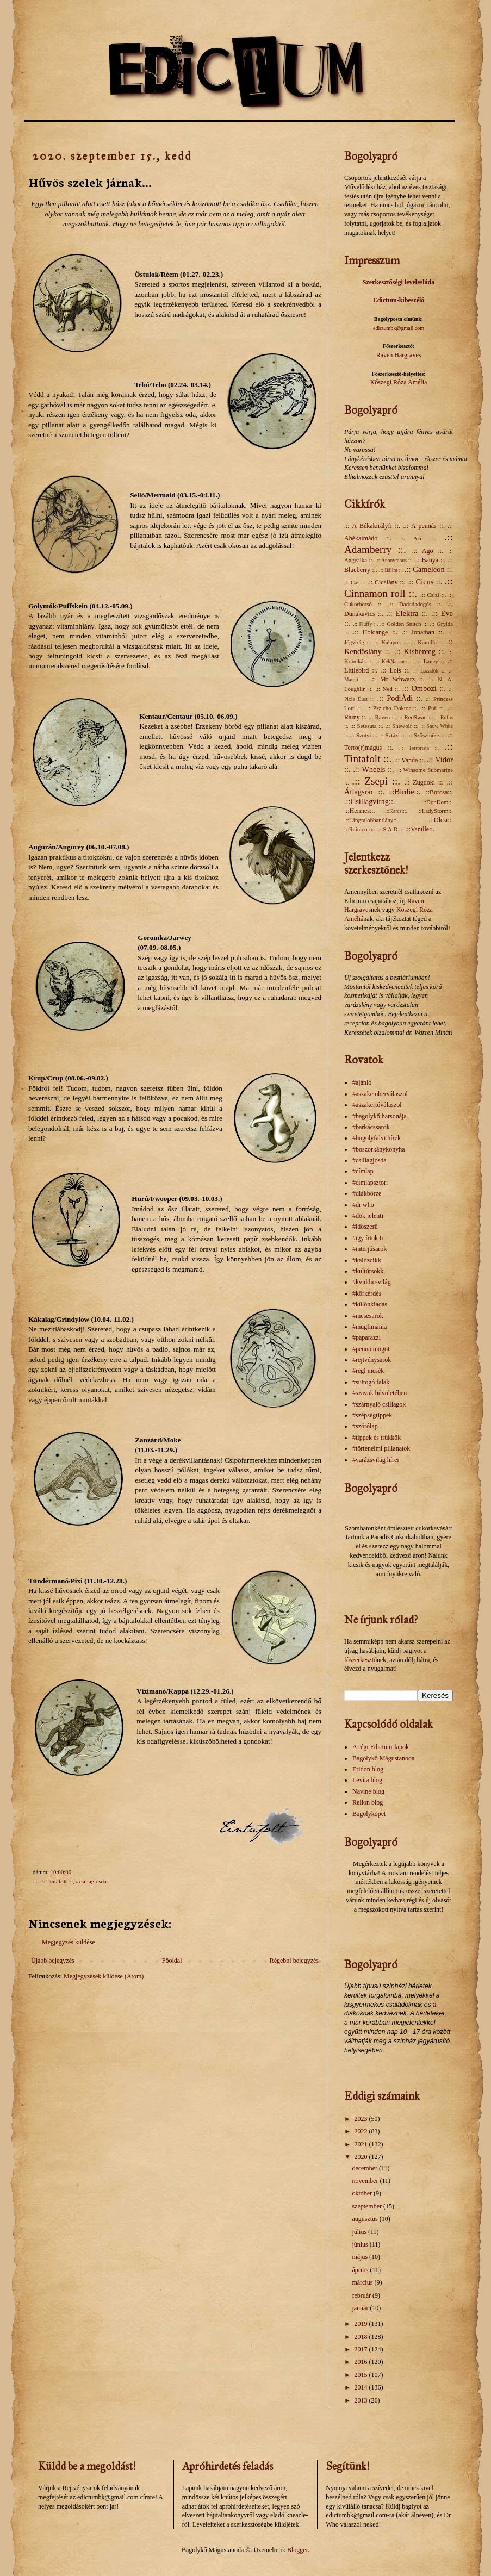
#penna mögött (371, 1349)
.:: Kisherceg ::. (419, 651)
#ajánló (361, 1082)
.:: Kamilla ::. (427, 642)
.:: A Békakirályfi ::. (372, 526)
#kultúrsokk (367, 1271)
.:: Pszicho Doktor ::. (391, 708)
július (360, 2232)
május (360, 2257)
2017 (362, 2349)
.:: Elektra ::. (407, 613)
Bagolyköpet (369, 1814)
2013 (362, 2400)
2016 (362, 2362)
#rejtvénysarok (371, 1360)
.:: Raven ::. (382, 717)
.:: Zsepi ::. (376, 781)
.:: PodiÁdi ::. (399, 698)
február (362, 2295)
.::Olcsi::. (440, 820)
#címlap (363, 1171)
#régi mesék (368, 1370)
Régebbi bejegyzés (294, 1960)
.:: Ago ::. (428, 551)
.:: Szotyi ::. (363, 735)
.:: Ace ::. (418, 538)
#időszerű (365, 1226)
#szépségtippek (372, 1415)
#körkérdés (366, 1293)
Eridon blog (367, 1769)
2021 (362, 2144)
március (363, 2282)
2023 (362, 2119)
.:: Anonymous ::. (394, 560)
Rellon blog (367, 1802)
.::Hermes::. (359, 810)
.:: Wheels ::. (373, 769)
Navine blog (368, 1791)
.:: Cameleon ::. (429, 569)
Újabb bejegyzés (52, 1960)
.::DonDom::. (437, 802)
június (360, 2244)
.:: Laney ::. (431, 661)
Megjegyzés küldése (68, 1942)
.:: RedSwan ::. (415, 717)
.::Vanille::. (420, 829)
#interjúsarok (369, 1249)
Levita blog (367, 1780)
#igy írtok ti (367, 1238)
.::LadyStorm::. (435, 810)
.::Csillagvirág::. (369, 801)
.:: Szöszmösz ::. (426, 735)
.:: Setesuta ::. (366, 726)
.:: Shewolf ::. (402, 726)
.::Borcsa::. (438, 792)
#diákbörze (366, 1193)
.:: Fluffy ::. (365, 624)
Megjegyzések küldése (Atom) (104, 1976)
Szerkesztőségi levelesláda (398, 282)
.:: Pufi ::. (432, 708)
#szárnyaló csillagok (379, 1404)
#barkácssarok (371, 1127)
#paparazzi (366, 1337)
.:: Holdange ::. (375, 632)
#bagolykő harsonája (379, 1116)
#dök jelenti (367, 1215)
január (361, 2308)
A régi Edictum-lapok (380, 1747)
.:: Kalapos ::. (391, 642)
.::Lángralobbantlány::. (371, 820)
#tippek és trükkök (376, 1437)
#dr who (363, 1205)
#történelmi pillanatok (381, 1448)
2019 (362, 2324)
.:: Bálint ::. (391, 570)
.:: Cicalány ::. (386, 582)
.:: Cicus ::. (425, 581)
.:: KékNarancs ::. (394, 661)
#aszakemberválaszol (380, 1094)
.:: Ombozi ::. (423, 688)
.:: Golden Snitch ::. (404, 623)
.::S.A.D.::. (391, 829)
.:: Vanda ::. (409, 760)
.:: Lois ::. (395, 670)
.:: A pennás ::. (424, 526)
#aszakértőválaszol (377, 1105)
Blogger (297, 2550)
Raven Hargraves (398, 355)
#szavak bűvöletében (379, 1393)
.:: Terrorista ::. (419, 748)
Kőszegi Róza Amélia (398, 382)
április (361, 2270)
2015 (362, 2375)
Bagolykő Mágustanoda (383, 1758)
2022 (362, 2131)
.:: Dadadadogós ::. (415, 604)
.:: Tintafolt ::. (56, 1881)
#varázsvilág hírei (375, 1460)
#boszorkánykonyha (378, 1149)
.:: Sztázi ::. (392, 735)
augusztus (365, 2219)
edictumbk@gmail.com (398, 328)
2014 (362, 2387)
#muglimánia (369, 1326)
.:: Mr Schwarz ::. (397, 679)
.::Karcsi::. (396, 811)
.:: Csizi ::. (433, 595)
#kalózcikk (366, 1260)
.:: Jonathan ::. (423, 632)
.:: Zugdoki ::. (424, 782)
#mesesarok (367, 1316)
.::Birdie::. (404, 791)
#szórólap (365, 1426)
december (365, 2168)
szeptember (367, 2206)
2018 (362, 2337)
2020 (362, 2157)
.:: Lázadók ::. (429, 671)
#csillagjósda (91, 1881)
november (366, 2181)
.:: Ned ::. (387, 689)
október (363, 2193)
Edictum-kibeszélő (399, 300)
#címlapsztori (370, 1182)
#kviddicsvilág (371, 1282)
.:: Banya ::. (430, 560)
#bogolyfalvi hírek (376, 1138)
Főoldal (172, 1960)
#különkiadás (369, 1304)
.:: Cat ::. (354, 582)
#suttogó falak (370, 1382)
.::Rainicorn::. (360, 829)
